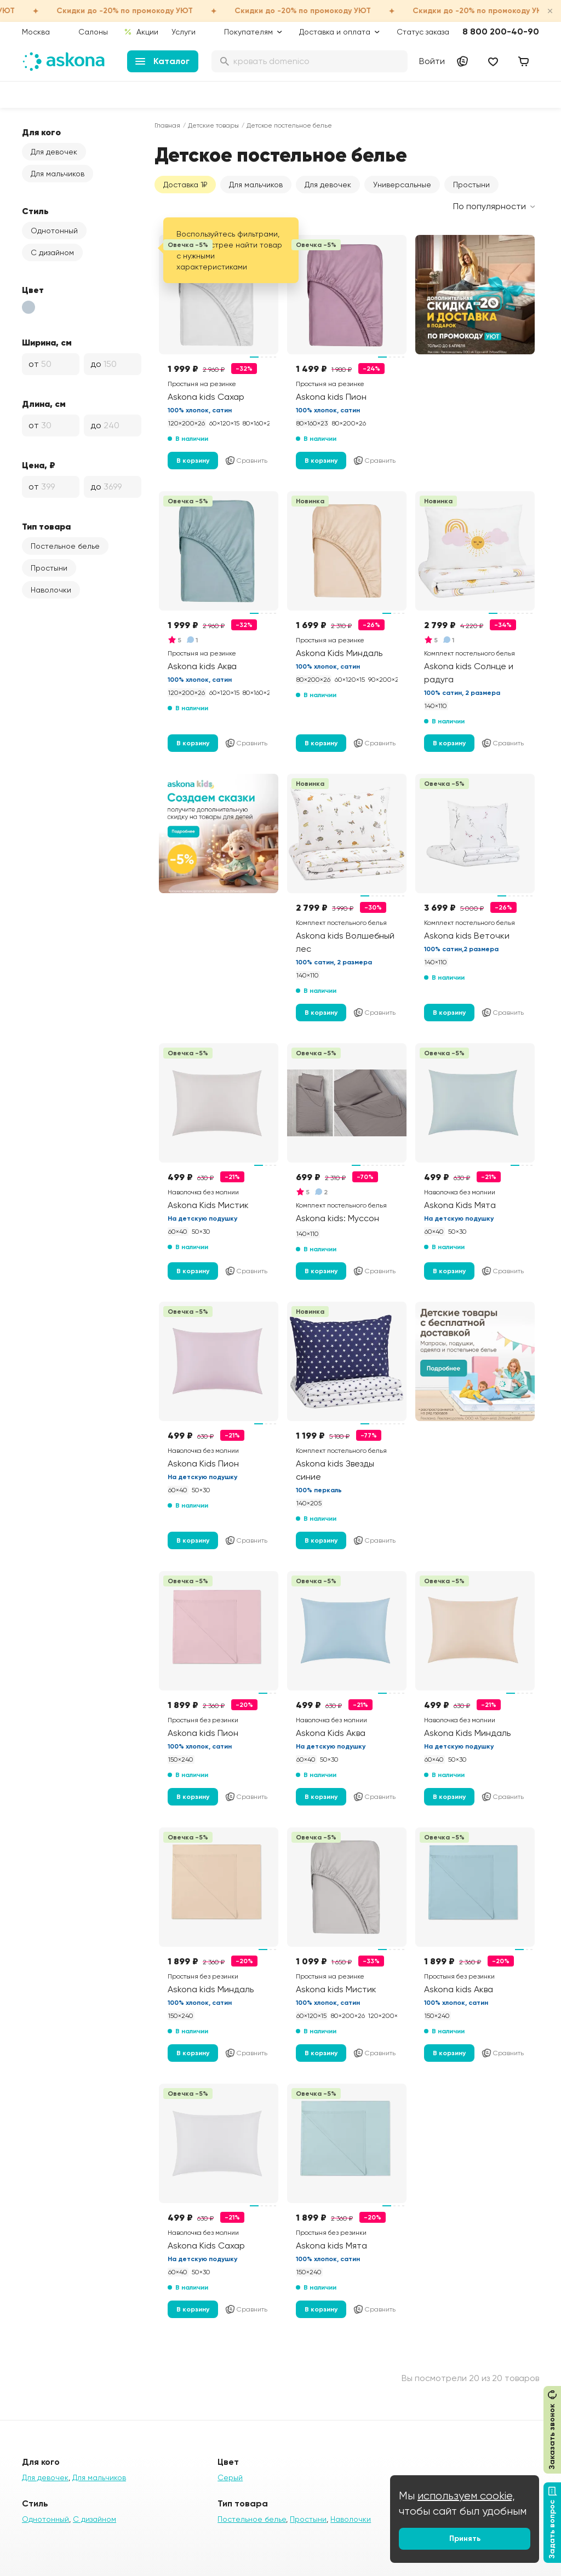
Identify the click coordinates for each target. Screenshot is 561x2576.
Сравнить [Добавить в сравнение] (246, 460)
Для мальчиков (57, 173)
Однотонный (54, 230)
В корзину (192, 460)
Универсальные (402, 184)
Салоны (93, 31)
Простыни (49, 568)
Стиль (35, 210)
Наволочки (51, 589)
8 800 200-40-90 (500, 31)
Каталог (162, 61)
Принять (464, 2538)
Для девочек (54, 151)
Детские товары (213, 125)
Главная (167, 125)
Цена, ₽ (38, 464)
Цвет (33, 289)
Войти (432, 61)
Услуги (183, 31)
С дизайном (52, 252)
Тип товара (46, 526)
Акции (141, 31)
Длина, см (44, 403)
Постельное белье (65, 546)
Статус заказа (423, 31)
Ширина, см (47, 342)
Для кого (41, 132)
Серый (230, 2477)
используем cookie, (466, 2495)
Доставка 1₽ (185, 184)
